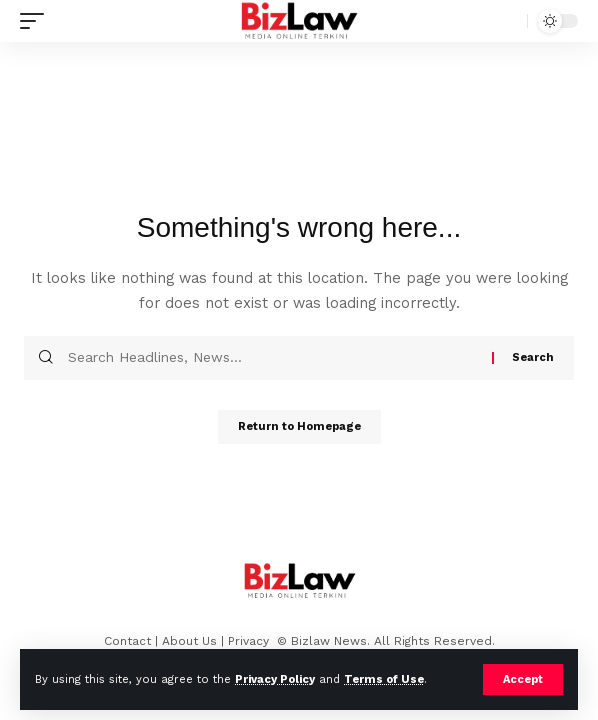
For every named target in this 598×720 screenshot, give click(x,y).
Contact (127, 641)
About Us (189, 641)
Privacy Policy (275, 679)
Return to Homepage (299, 426)
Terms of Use (384, 679)
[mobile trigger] (37, 21)
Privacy (250, 641)
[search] (507, 21)
